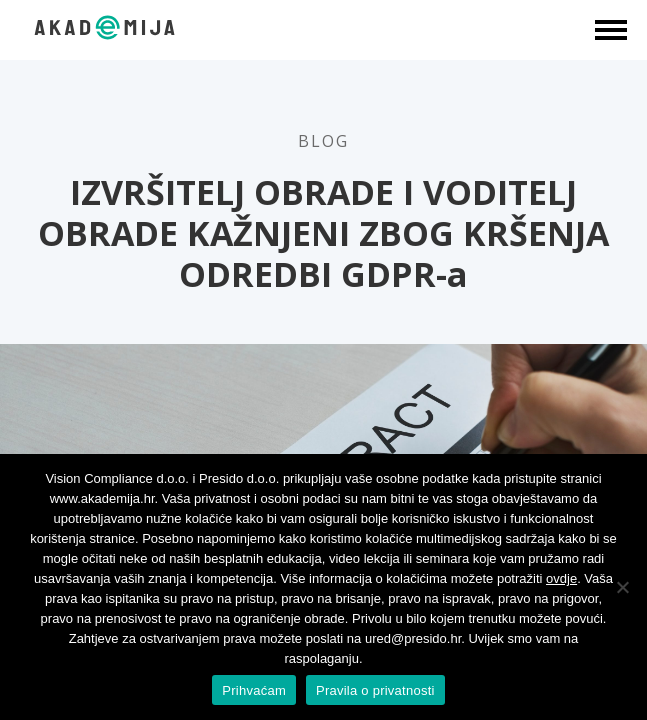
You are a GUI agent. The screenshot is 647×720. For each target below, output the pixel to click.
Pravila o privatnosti (375, 690)
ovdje (561, 578)
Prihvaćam (254, 690)
